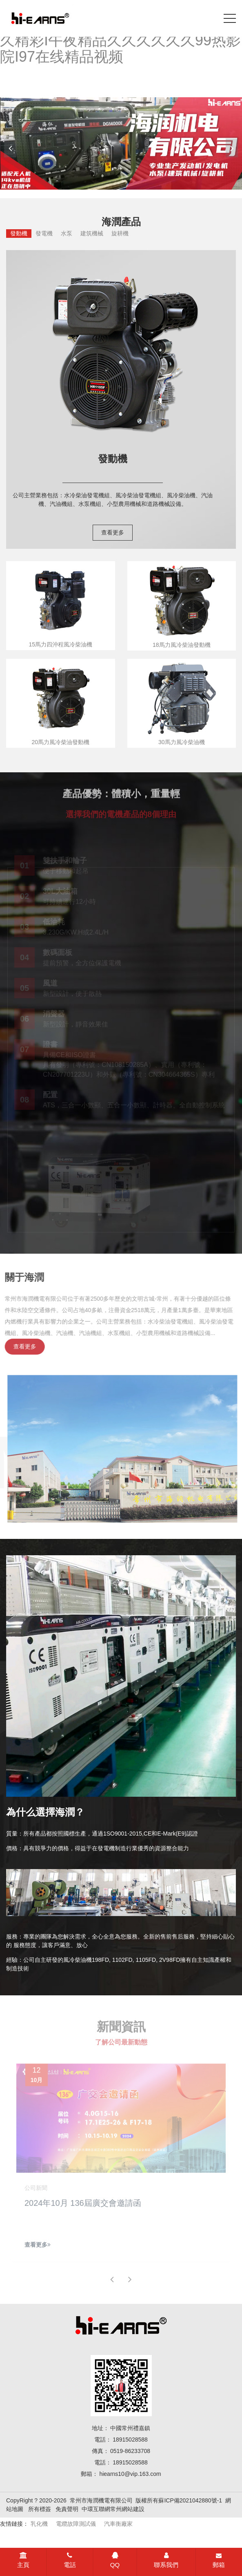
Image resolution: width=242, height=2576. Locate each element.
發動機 (18, 233)
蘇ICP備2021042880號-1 (190, 2500)
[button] (232, 148)
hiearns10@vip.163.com (130, 2474)
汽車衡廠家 (118, 2523)
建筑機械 (91, 233)
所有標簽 (39, 2509)
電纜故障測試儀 (76, 2523)
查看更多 (112, 532)
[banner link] (121, 143)
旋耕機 (120, 233)
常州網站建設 (127, 2509)
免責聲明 (67, 2509)
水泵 (66, 233)
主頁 (23, 2560)
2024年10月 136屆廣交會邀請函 (82, 2206)
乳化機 (39, 2523)
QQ (115, 2560)
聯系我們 (166, 2560)
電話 (70, 2560)
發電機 (44, 233)
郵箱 (219, 2560)
